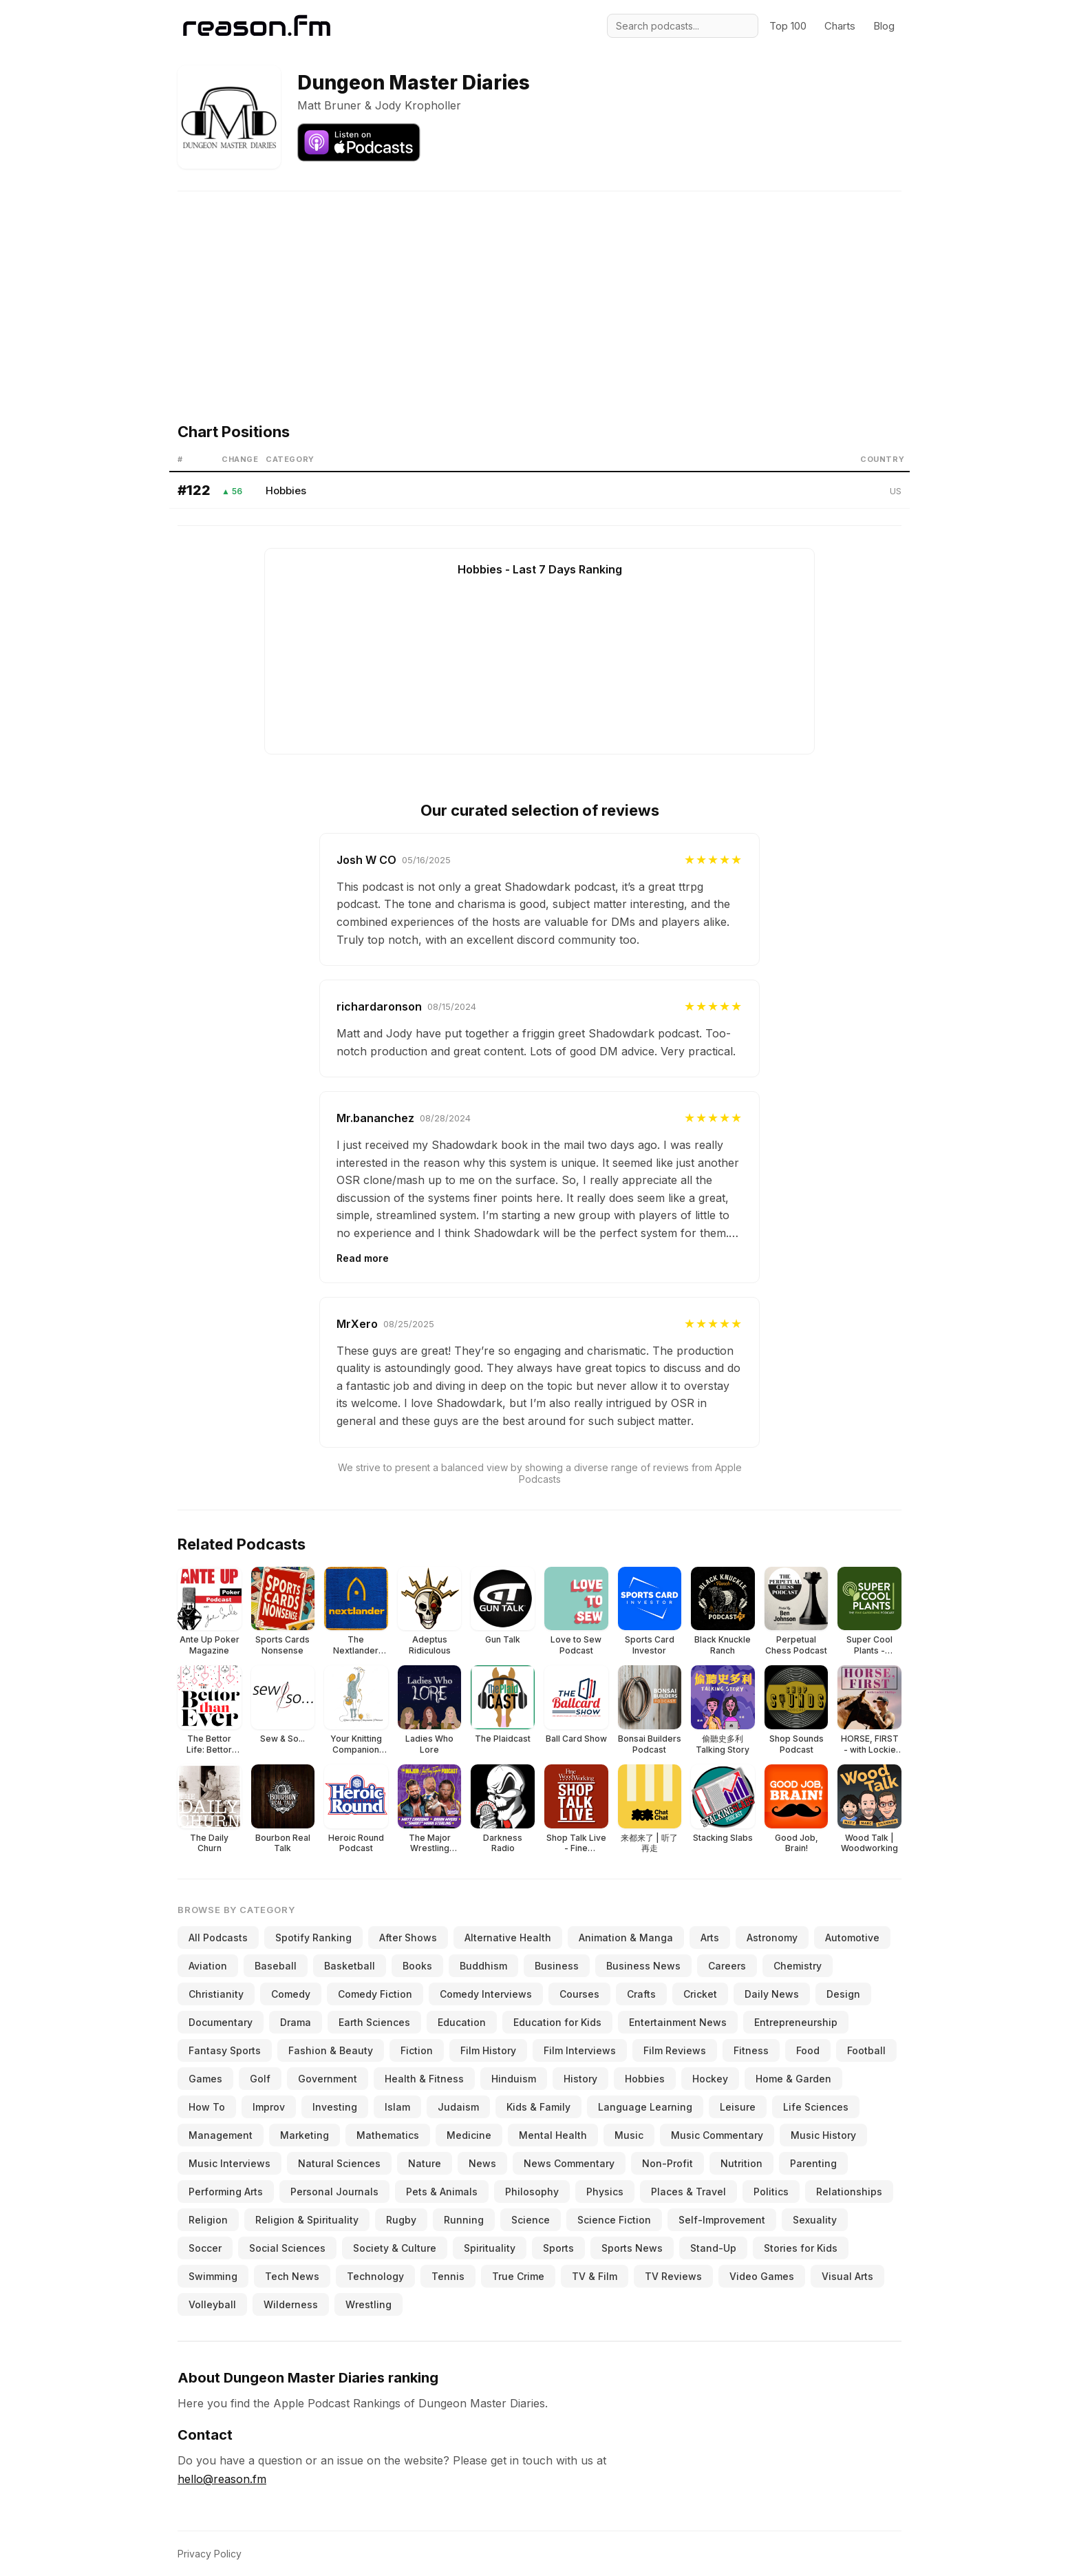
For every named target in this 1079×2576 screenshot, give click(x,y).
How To (207, 2107)
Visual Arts (847, 2276)
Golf (260, 2078)
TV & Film (594, 2276)
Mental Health (553, 2135)
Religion (208, 2220)
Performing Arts (226, 2191)
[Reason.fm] (257, 26)
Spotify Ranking (313, 1937)
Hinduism (513, 2078)
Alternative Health (507, 1937)
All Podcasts (218, 1937)
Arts (710, 1937)
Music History (823, 2135)
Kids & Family (538, 2107)
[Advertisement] (539, 287)
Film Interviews (580, 2050)
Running (464, 2220)
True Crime (518, 2276)
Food (808, 2050)
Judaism (458, 2107)
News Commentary (569, 2163)
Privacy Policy (210, 2553)
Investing (334, 2107)
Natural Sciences (339, 2163)
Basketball (349, 1966)
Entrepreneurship (795, 2022)
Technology (375, 2276)
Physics (604, 2191)
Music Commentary (717, 2135)
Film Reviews (674, 2050)
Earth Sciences (374, 2022)
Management (221, 2135)
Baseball (276, 1966)
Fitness (751, 2050)
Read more (362, 1258)
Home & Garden (793, 2078)
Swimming (213, 2276)
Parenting (813, 2163)
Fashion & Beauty (330, 2050)
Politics (771, 2191)
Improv (269, 2107)
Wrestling (368, 2304)
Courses (579, 1994)
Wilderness (291, 2304)
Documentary (221, 2022)
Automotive (852, 1937)
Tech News (292, 2276)
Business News (643, 1966)
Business (557, 1966)
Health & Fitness (424, 2078)
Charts (839, 25)
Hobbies (286, 490)
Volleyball (212, 2304)
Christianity (216, 1994)
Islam (397, 2107)
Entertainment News (678, 2022)
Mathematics (387, 2135)
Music (629, 2135)
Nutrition (741, 2163)
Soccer (205, 2248)
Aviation (208, 1966)
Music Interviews (229, 2163)
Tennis (447, 2276)
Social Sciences (287, 2248)
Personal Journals (334, 2191)
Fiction (416, 2050)
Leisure (738, 2107)
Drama (295, 2022)
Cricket (700, 1994)
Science (530, 2220)
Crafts (641, 1994)
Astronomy (772, 1937)
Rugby (401, 2220)
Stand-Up (713, 2248)
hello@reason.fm (222, 2479)
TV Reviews (673, 2276)
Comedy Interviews (486, 1994)
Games (205, 2078)
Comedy (290, 1994)
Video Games (761, 2276)
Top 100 (787, 25)
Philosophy (532, 2191)
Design (843, 1994)
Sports (558, 2248)
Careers (727, 1966)
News (482, 2163)
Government (327, 2078)
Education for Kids (557, 2022)
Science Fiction (614, 2220)
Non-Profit (667, 2163)
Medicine (469, 2135)
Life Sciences (815, 2107)
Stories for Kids (800, 2248)
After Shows (408, 1937)
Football (866, 2050)
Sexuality (815, 2220)
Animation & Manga (626, 1937)
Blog (884, 25)
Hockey (710, 2078)
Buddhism (483, 1966)
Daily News (772, 1994)
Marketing (304, 2135)
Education (462, 2022)
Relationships (849, 2191)
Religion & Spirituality (307, 2220)
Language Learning (645, 2107)
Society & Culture (394, 2248)
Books (417, 1966)
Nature (424, 2163)
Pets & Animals (442, 2191)
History (580, 2078)
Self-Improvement (722, 2220)
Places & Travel (688, 2191)
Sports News (632, 2248)
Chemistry (797, 1966)
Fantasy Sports (225, 2050)
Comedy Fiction (375, 1994)
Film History (488, 2050)
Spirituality (489, 2248)
